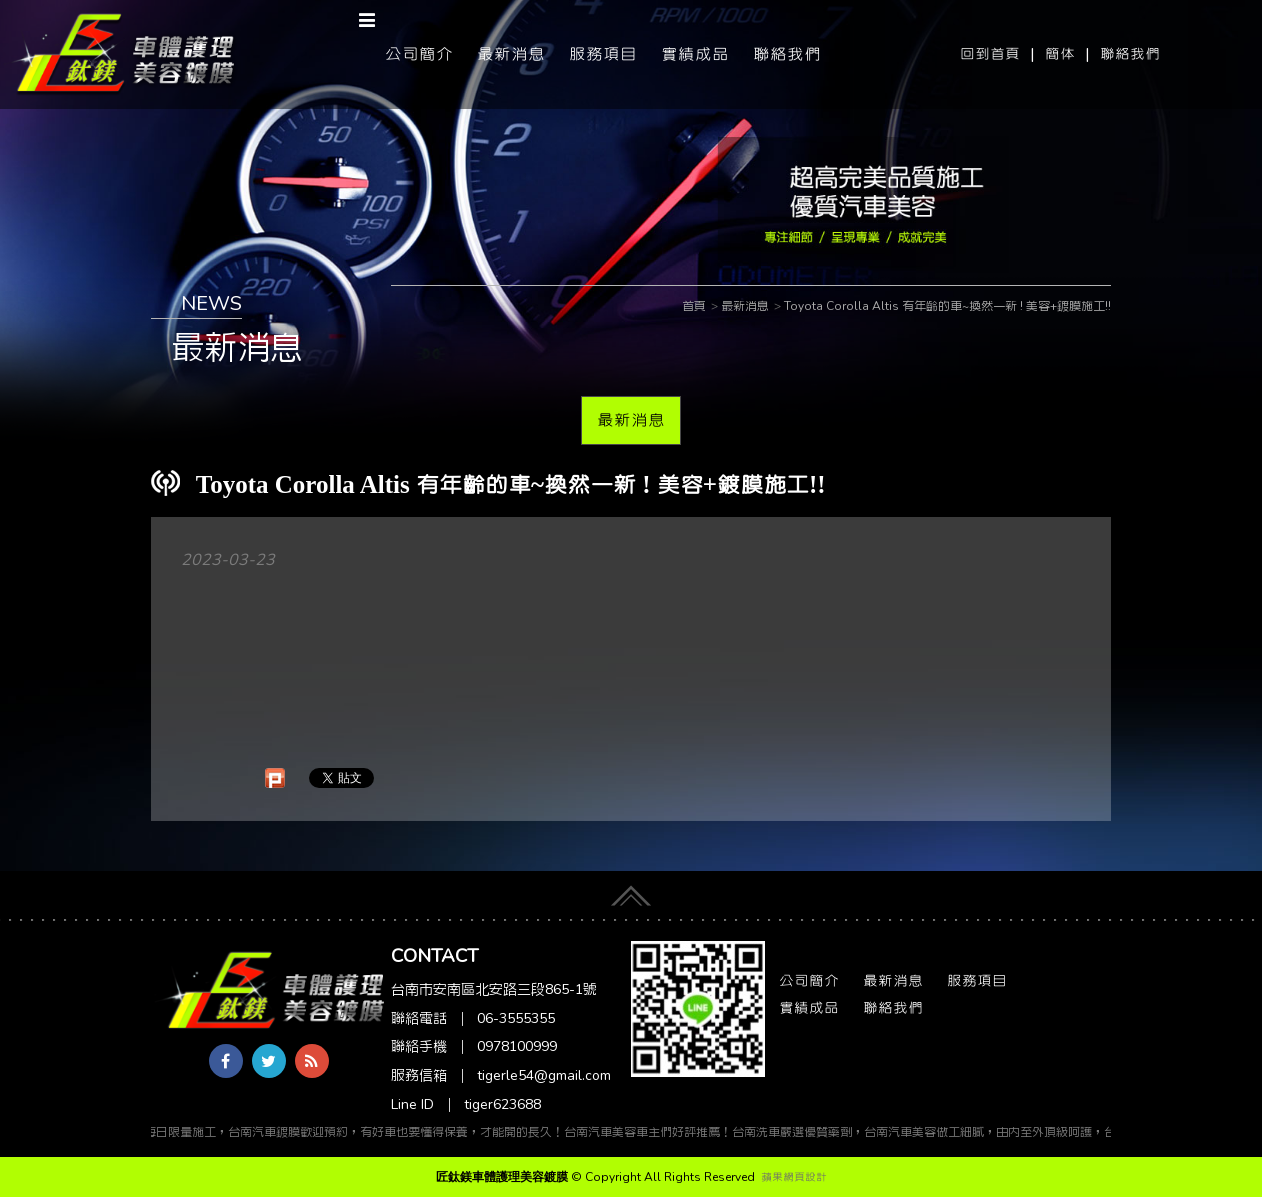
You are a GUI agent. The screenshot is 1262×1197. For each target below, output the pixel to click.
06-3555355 (516, 1018)
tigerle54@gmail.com (544, 1075)
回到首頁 (990, 54)
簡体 (1060, 54)
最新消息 (511, 54)
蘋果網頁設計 (794, 1177)
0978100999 (517, 1046)
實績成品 (695, 54)
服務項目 (603, 54)
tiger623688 (502, 1104)
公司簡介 (419, 54)
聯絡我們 (1130, 54)
